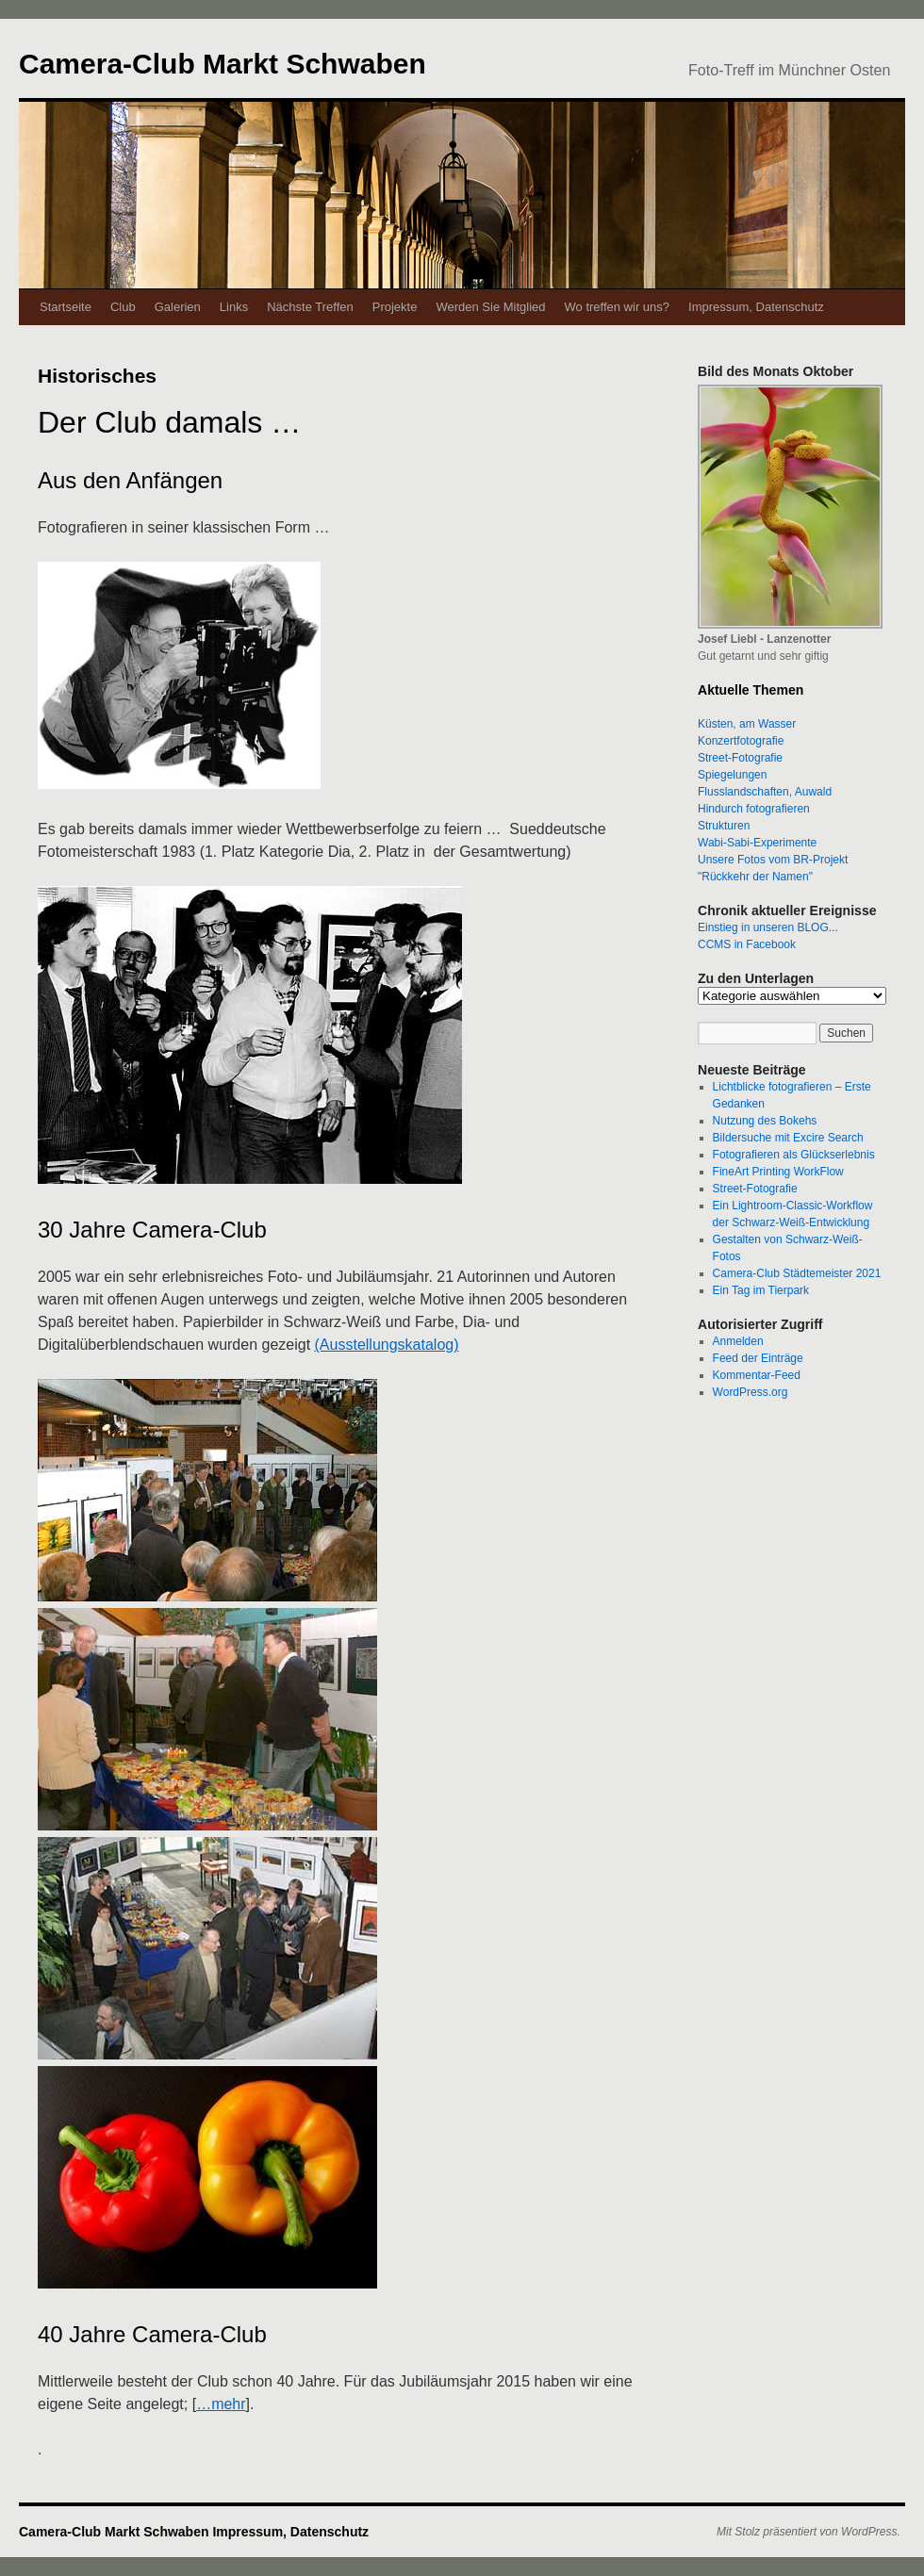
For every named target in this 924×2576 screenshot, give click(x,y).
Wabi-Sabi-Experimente (757, 842)
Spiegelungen (732, 774)
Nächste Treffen (310, 307)
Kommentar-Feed (756, 1375)
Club (123, 307)
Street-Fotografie (740, 757)
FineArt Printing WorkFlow (778, 1171)
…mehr (220, 2404)
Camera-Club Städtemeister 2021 (797, 1273)
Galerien (178, 307)
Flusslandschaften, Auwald (765, 791)
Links (234, 307)
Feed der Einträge (758, 1358)
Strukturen (724, 825)
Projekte (395, 307)
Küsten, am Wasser (747, 723)
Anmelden (738, 1341)
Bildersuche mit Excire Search (788, 1137)
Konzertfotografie (741, 740)
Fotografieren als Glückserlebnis (794, 1154)
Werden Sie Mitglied (490, 307)
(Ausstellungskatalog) (387, 1345)
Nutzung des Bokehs (765, 1120)
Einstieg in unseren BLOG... (768, 927)
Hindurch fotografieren (754, 808)
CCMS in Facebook (747, 944)
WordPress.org (750, 1392)
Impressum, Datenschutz (756, 307)
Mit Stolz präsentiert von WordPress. (808, 2531)
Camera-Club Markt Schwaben (222, 63)
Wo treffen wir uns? (617, 307)
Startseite (65, 307)
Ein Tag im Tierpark (761, 1290)
